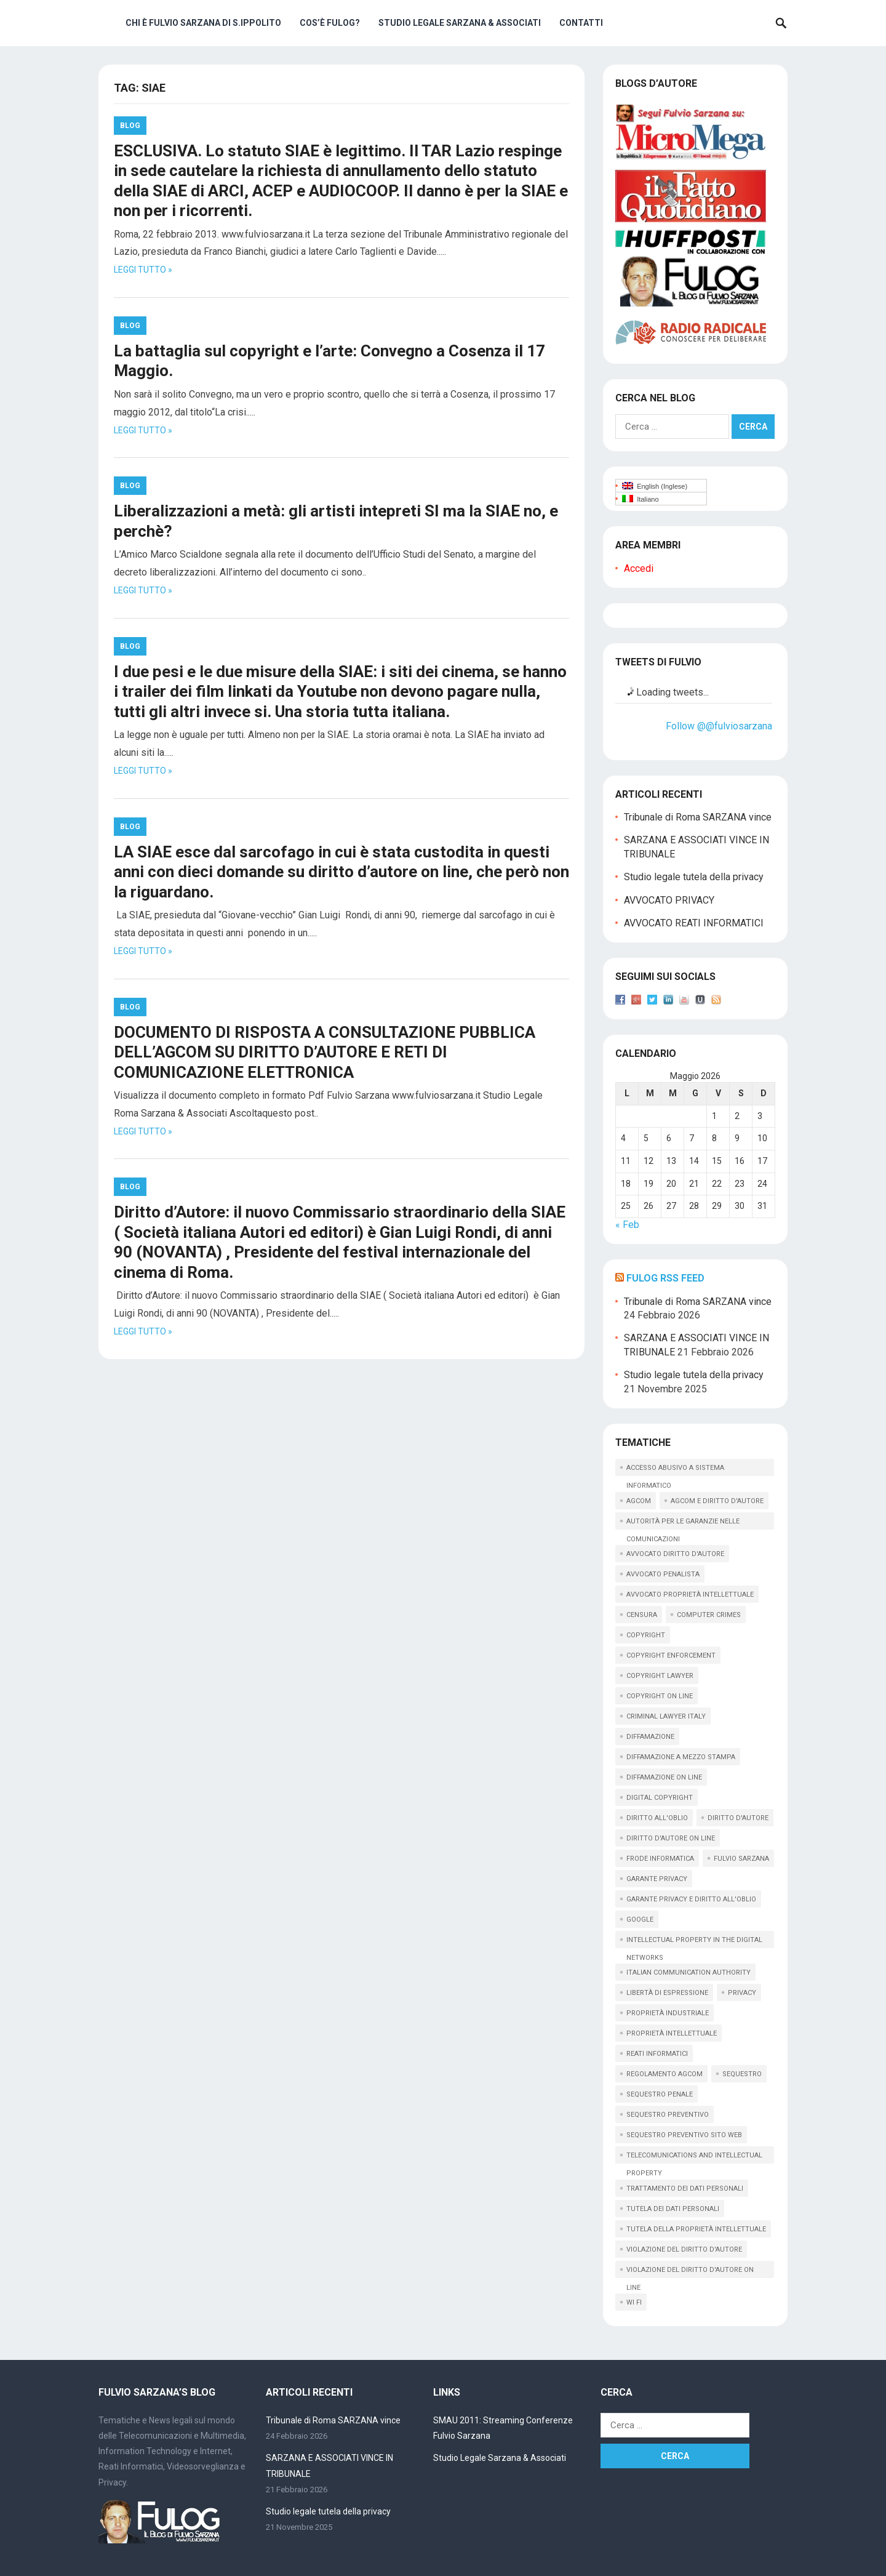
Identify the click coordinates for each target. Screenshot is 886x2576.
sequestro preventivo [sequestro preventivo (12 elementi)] (667, 2115)
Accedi (638, 568)
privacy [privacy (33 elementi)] (742, 1993)
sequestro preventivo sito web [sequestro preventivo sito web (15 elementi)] (684, 2135)
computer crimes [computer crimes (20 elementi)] (709, 1615)
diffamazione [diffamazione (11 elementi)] (650, 1737)
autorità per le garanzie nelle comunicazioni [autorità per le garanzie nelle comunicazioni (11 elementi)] (683, 1523)
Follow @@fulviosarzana (719, 726)
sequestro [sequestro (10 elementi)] (742, 2074)
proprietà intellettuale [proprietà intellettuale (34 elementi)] (671, 2033)
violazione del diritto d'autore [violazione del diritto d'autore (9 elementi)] (684, 2249)
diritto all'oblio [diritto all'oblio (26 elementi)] (657, 1818)
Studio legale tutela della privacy (694, 877)
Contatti (581, 23)
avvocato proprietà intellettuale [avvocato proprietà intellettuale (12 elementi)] (690, 1595)
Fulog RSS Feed (665, 1278)
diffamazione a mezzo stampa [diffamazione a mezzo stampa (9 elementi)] (680, 1757)
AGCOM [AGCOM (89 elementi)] (638, 1501)
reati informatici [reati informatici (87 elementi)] (657, 2054)
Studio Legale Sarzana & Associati (459, 23)
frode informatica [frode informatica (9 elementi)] (660, 1859)
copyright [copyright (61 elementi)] (645, 1635)
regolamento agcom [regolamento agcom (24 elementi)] (664, 2074)
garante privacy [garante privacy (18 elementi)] (656, 1879)
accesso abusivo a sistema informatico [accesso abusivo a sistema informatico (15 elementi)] (675, 1470)
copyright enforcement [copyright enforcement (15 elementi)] (671, 1655)
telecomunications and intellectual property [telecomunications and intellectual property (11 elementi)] (694, 2157)
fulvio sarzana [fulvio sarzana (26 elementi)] (741, 1859)
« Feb (627, 1224)
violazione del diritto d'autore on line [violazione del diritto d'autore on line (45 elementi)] (690, 2272)
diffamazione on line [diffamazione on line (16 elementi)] (664, 1777)
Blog (130, 125)
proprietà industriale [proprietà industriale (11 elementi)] (667, 2013)
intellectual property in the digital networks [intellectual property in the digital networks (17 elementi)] (694, 1942)
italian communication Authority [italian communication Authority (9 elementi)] (688, 1972)
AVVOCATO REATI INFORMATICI (694, 923)
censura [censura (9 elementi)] (641, 1615)
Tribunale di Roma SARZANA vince (698, 817)
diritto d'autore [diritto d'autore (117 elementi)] (738, 1818)
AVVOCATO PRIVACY (669, 900)
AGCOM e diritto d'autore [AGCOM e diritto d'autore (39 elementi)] (717, 1501)
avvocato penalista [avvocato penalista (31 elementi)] (663, 1574)
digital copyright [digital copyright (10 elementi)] (659, 1798)
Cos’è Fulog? (330, 23)
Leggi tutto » (143, 270)
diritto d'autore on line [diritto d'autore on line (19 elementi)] (670, 1838)
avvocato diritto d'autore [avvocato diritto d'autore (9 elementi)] (675, 1554)
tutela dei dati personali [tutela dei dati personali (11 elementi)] (672, 2209)
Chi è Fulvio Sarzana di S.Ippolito (203, 23)
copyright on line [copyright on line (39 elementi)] (659, 1696)
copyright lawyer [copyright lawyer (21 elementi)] (659, 1676)
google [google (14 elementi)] (639, 1920)
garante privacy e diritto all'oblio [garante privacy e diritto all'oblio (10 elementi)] (691, 1899)
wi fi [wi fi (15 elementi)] (634, 2302)
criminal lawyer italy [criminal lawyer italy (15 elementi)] (666, 1716)
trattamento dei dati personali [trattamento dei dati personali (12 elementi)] (684, 2189)
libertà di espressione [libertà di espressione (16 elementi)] (667, 1993)
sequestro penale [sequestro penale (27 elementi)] (659, 2094)
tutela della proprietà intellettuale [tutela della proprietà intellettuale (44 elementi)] (696, 2229)
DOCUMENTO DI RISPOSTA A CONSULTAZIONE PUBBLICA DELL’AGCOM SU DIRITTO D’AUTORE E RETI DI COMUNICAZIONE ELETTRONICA (324, 1052)
